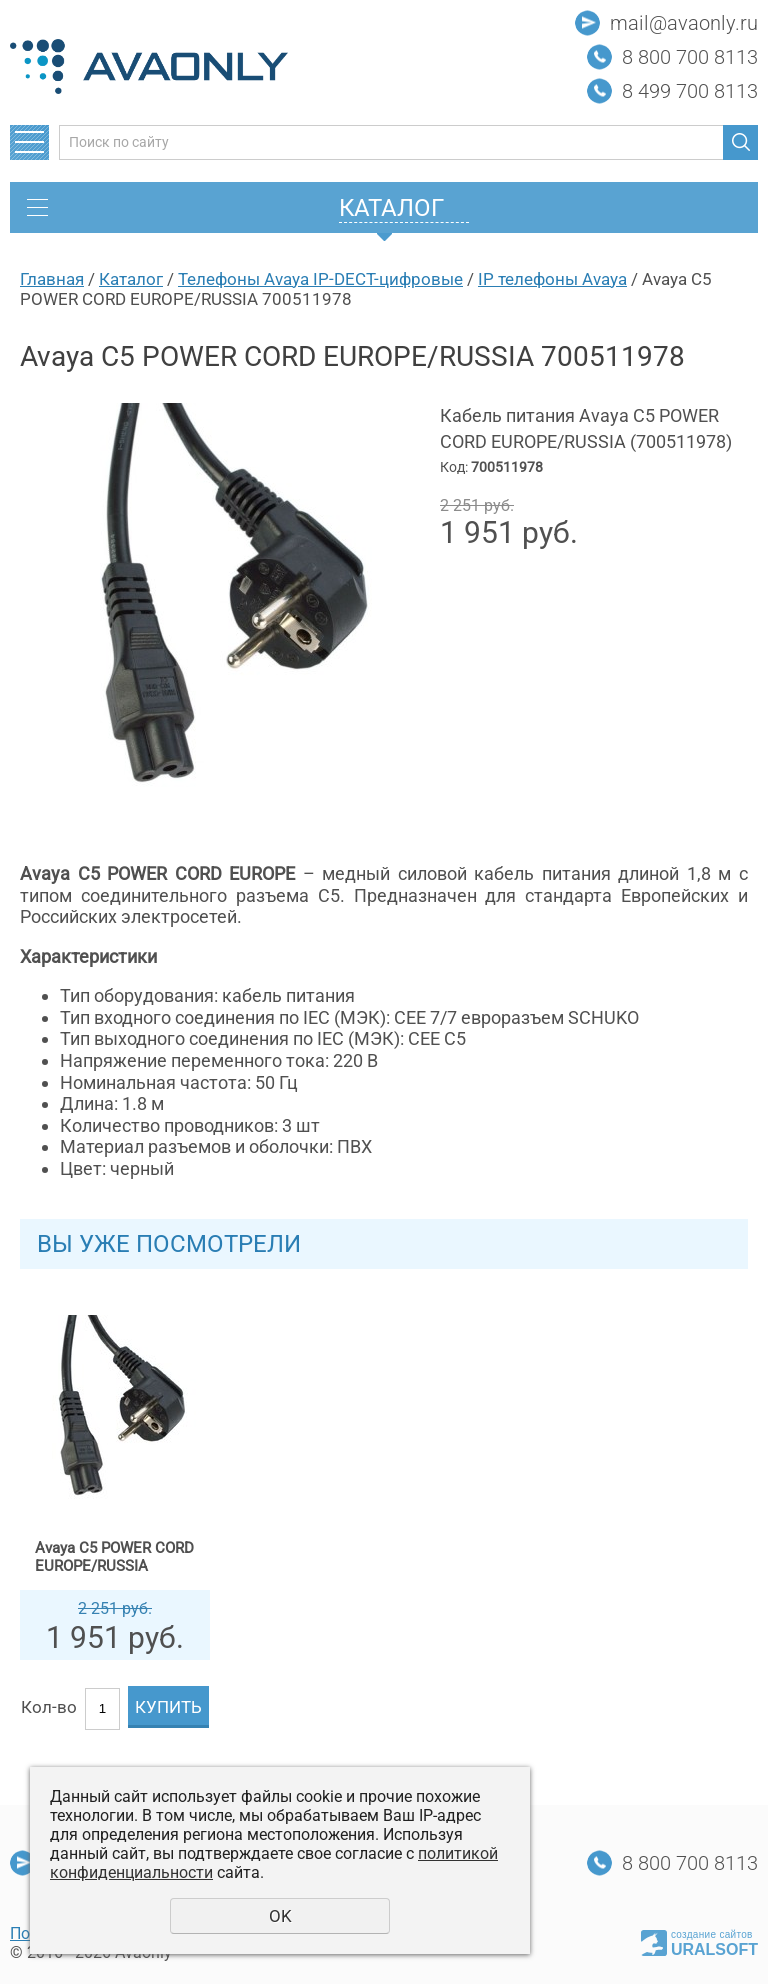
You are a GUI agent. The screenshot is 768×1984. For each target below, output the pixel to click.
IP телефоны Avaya (552, 279)
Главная (52, 279)
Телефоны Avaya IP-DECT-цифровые (320, 279)
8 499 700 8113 (690, 91)
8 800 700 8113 (690, 57)
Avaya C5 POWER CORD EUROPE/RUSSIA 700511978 (114, 1557)
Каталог (131, 279)
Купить (168, 1707)
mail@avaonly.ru (684, 23)
